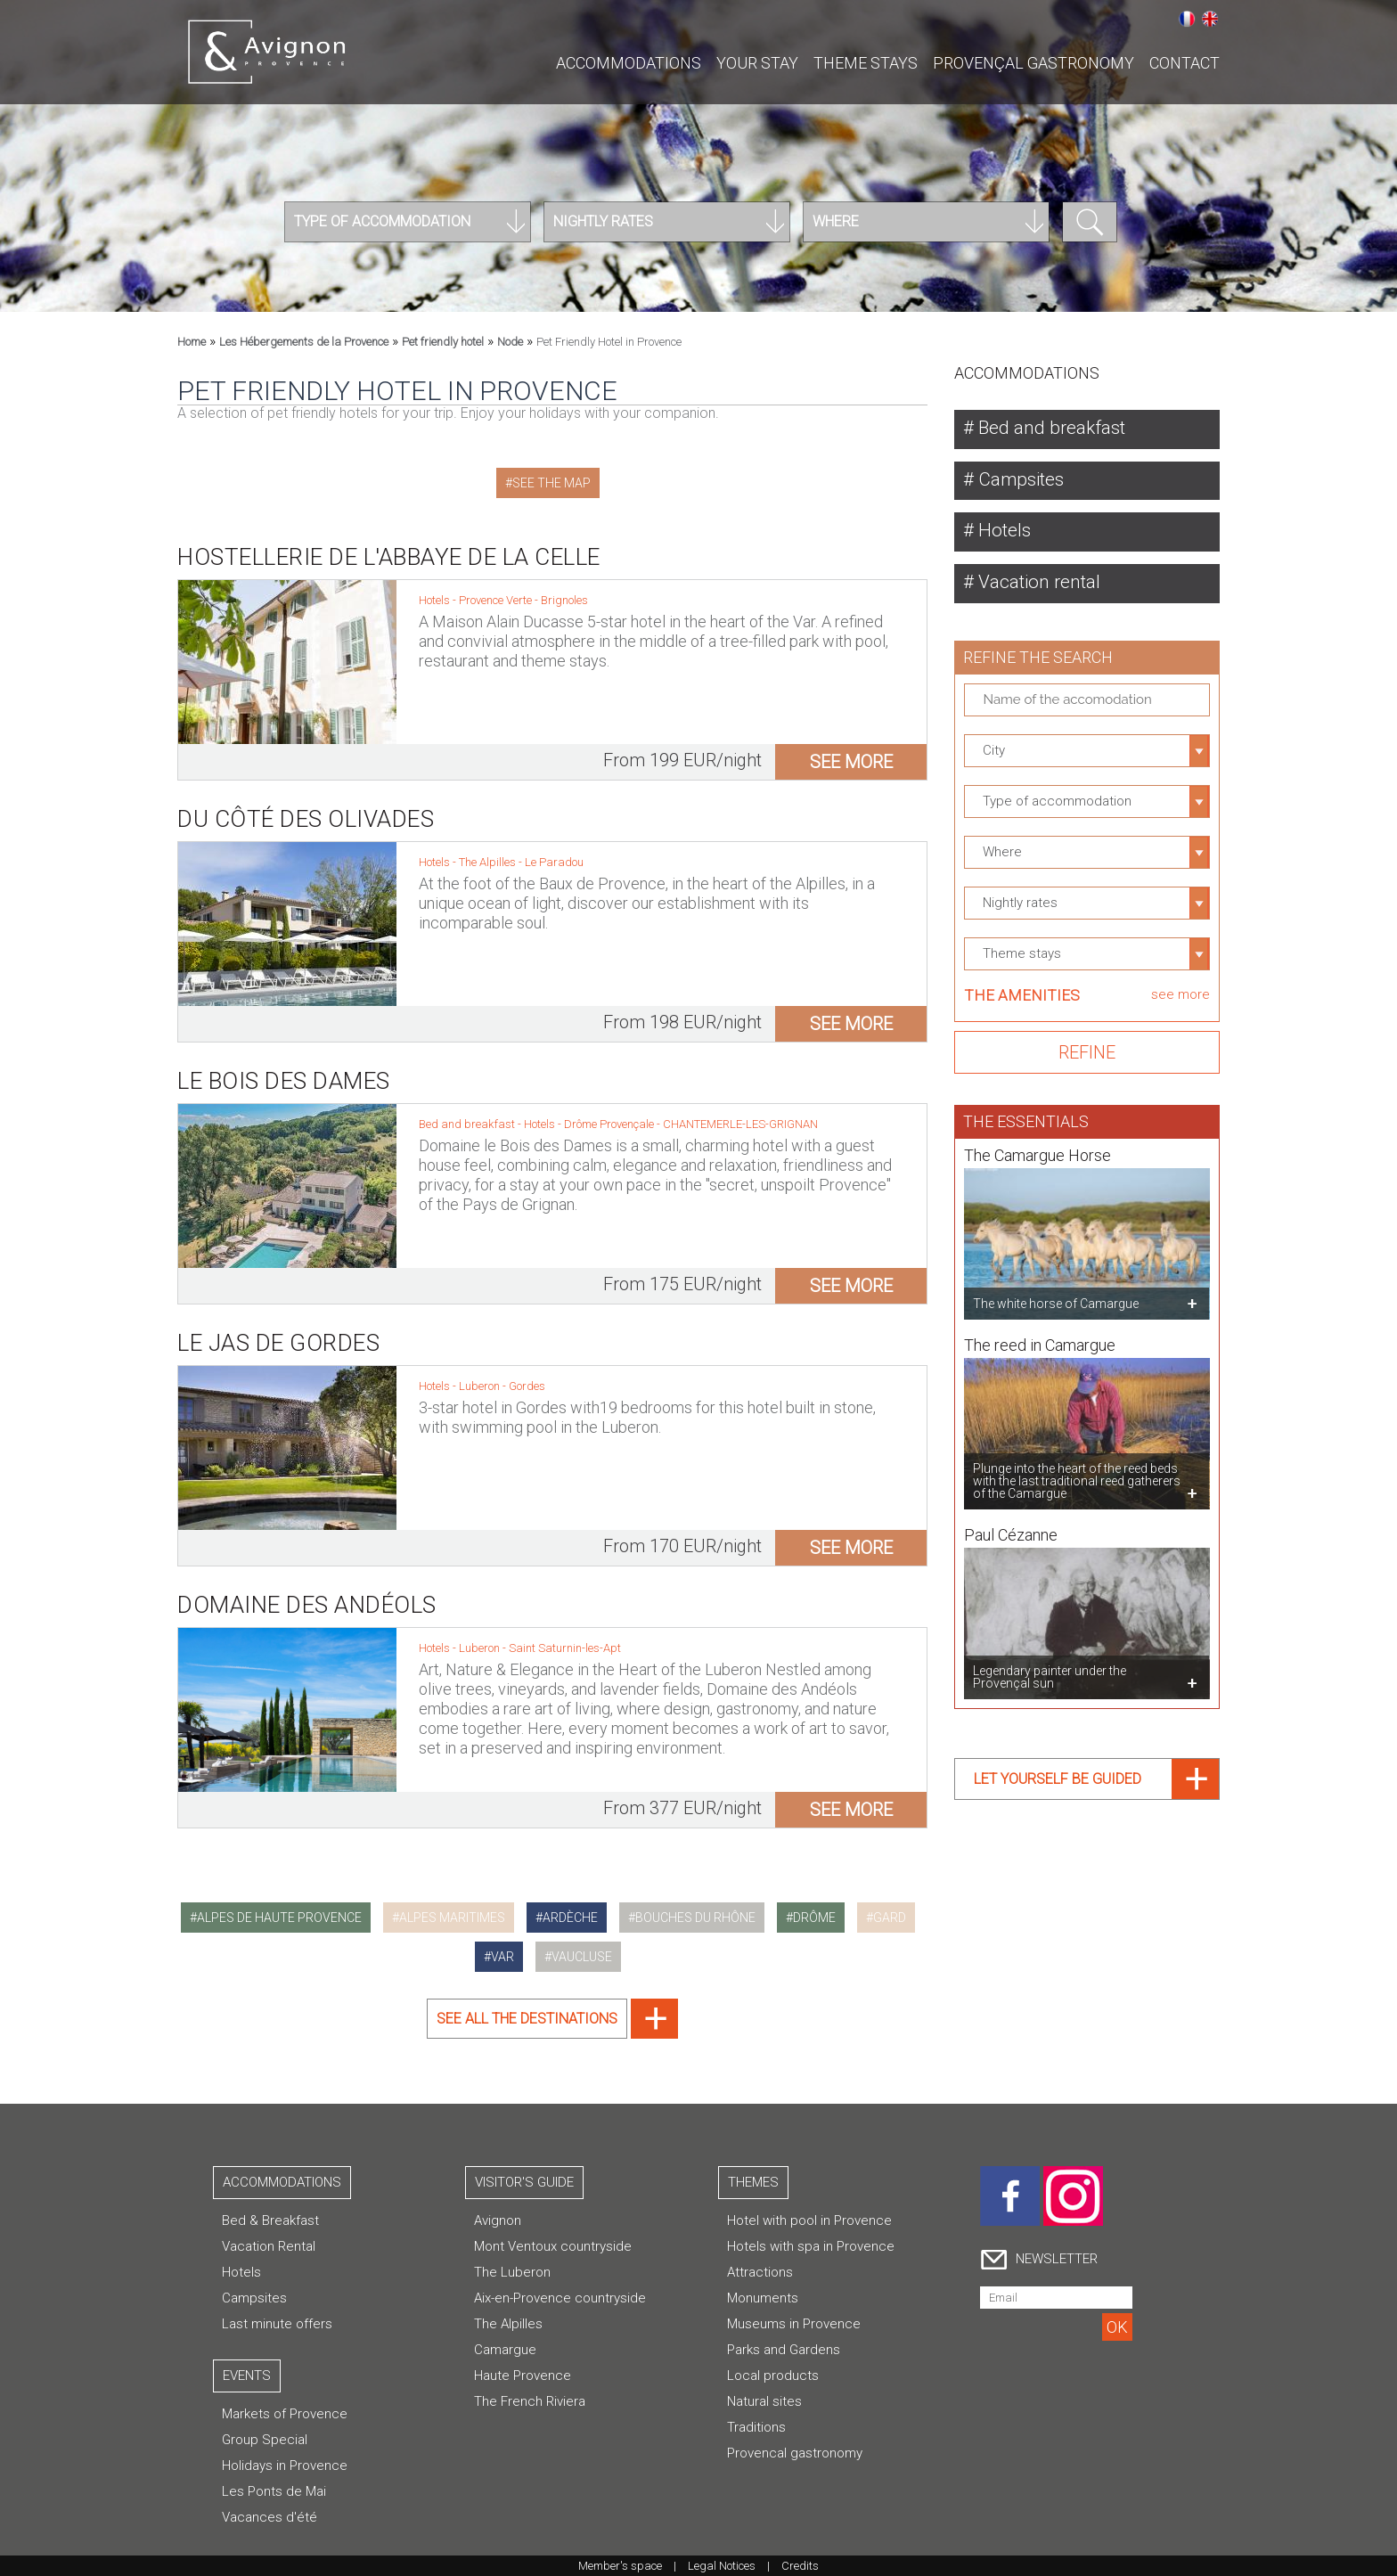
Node (510, 341)
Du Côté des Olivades (305, 803)
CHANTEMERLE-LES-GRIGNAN (740, 1109)
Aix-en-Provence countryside (560, 2298)
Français (1187, 19)
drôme (814, 1917)
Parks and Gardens (783, 2350)
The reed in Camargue (1039, 1334)
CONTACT (1184, 62)
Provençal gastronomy (1033, 62)
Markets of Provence (284, 2414)
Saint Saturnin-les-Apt (565, 1633)
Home (191, 341)
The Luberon (512, 2272)
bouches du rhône (695, 1917)
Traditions (756, 2427)
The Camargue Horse (1037, 1144)
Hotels (1004, 533)
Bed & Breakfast (270, 2220)
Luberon (480, 1371)
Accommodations (628, 62)
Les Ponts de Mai (274, 2491)
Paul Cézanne (1011, 1524)
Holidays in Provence (284, 2465)
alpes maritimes (452, 1917)
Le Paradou (554, 847)
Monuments (762, 2298)
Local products (773, 2375)
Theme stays (865, 62)
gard (889, 1917)
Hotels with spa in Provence (811, 2246)
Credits (800, 2565)
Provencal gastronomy (794, 2453)
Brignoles (564, 600)
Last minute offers (277, 2324)
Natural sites (764, 2401)
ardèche (570, 1917)
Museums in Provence (794, 2324)
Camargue (505, 2350)
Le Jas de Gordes (278, 1327)
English (1210, 19)
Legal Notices (722, 2565)
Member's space (620, 2565)
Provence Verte (497, 600)
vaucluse (581, 1957)
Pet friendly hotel (443, 341)
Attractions (760, 2272)
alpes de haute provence (279, 1917)
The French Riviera (529, 2401)
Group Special (264, 2440)
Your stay (757, 62)
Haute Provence (522, 2375)
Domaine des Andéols (307, 1589)
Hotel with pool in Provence (809, 2220)
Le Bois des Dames (283, 1065)
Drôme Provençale (610, 1109)
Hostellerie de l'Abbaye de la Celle (388, 557)
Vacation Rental (268, 2246)
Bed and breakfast (1054, 428)
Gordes (527, 1371)
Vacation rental (1042, 586)
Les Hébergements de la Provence (303, 341)
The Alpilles (489, 847)
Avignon (497, 2220)
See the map (551, 483)
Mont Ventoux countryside (553, 2246)
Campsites (1024, 481)
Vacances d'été (269, 2517)
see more (851, 762)
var (502, 1957)
